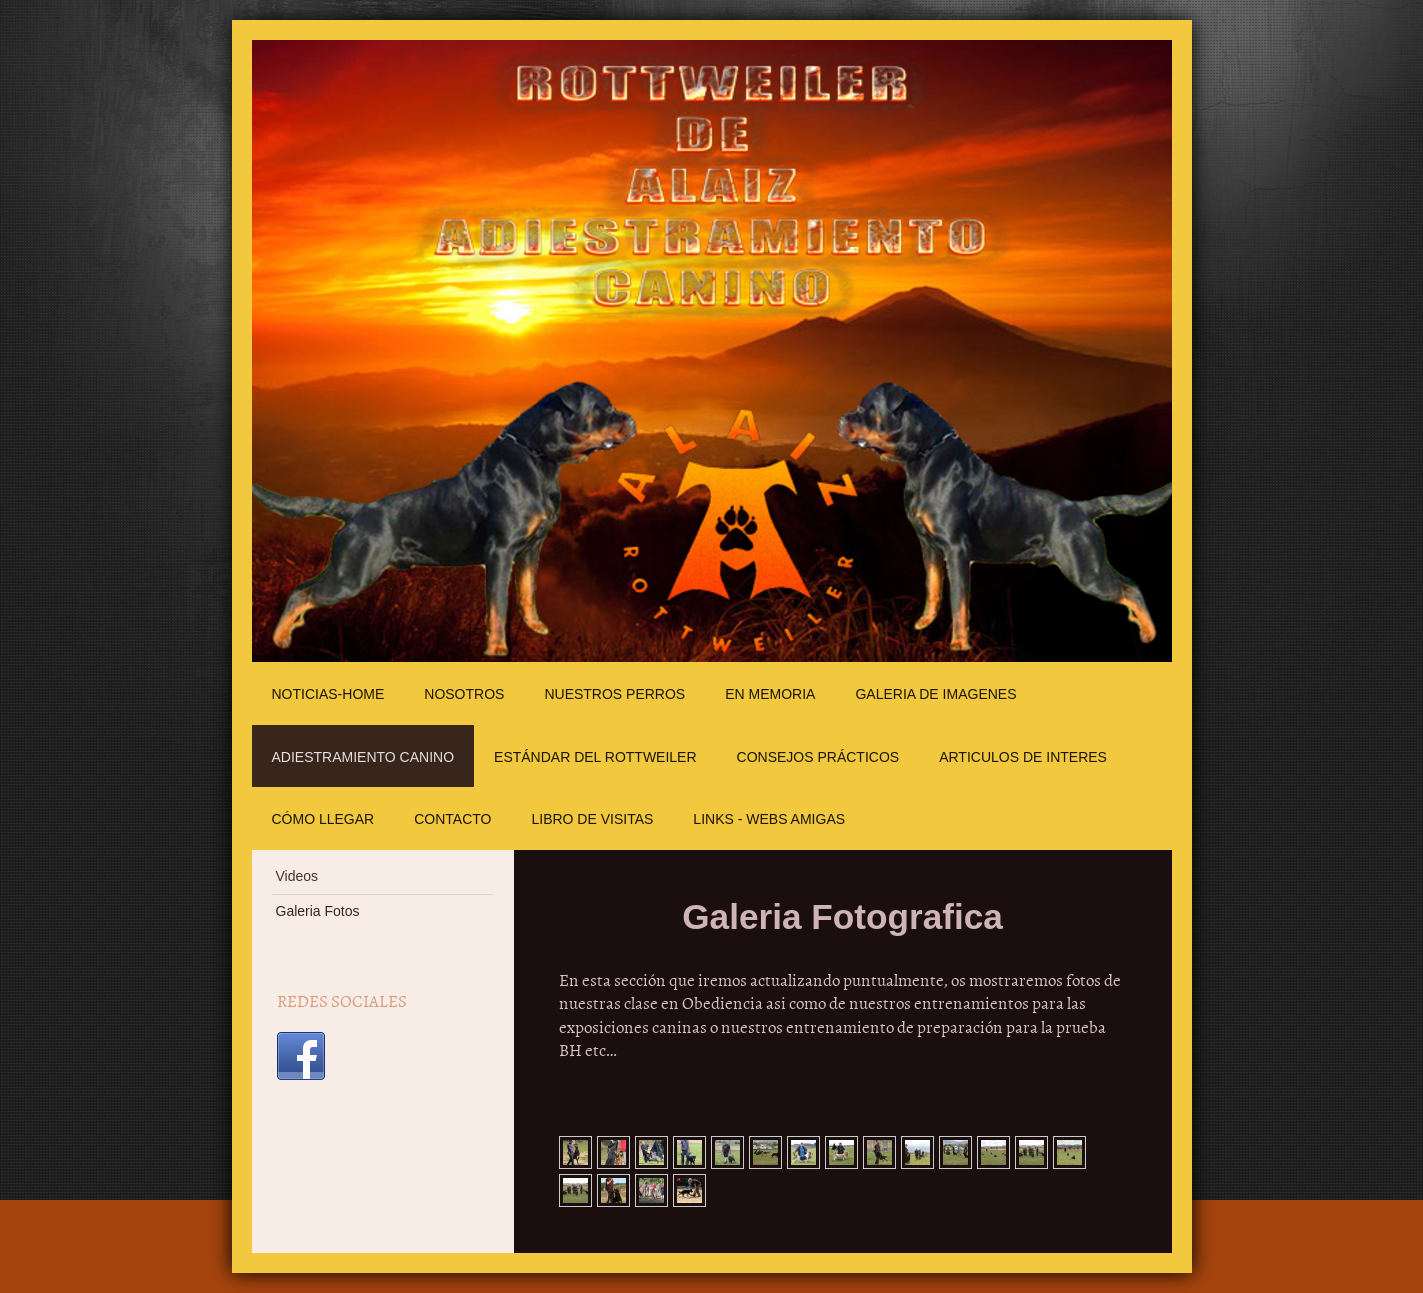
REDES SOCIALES (342, 1000)
